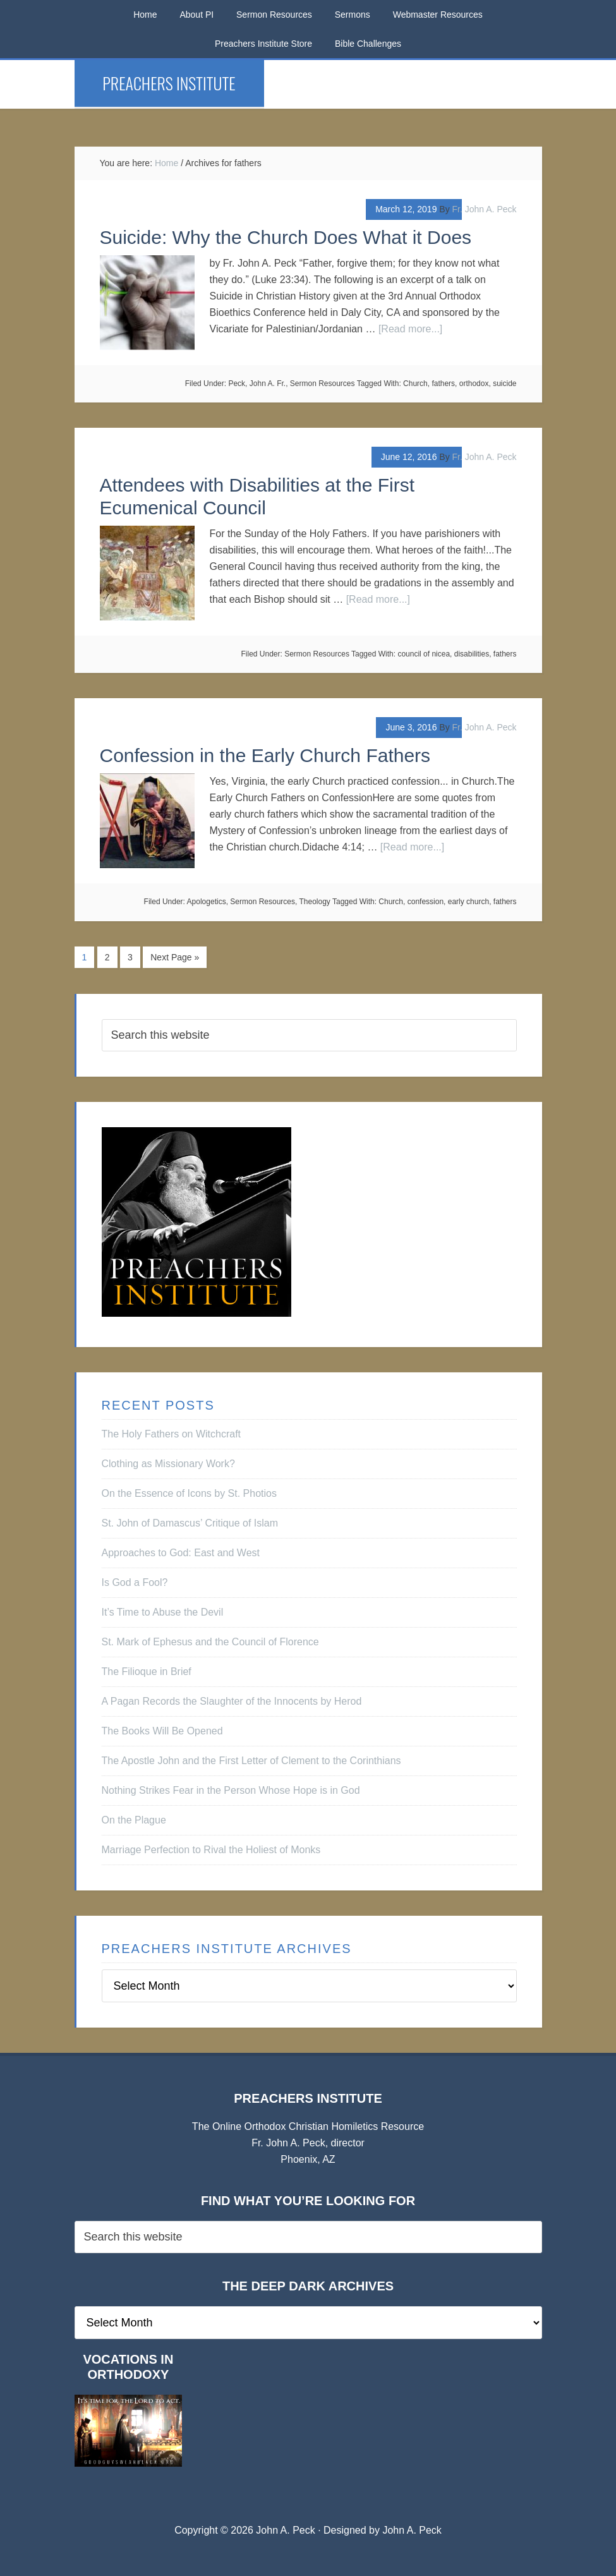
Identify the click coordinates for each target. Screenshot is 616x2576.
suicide (504, 383)
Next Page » (174, 957)
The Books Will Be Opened (162, 1730)
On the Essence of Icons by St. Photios (189, 1492)
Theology (314, 901)
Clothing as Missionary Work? (168, 1463)
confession (426, 901)
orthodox (474, 383)
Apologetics (206, 901)
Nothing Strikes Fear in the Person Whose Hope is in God (231, 1789)
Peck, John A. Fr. (257, 383)
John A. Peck (411, 2529)
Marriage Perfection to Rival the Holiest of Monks (211, 1849)
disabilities (471, 654)
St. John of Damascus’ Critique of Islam (190, 1522)
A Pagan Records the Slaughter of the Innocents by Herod (232, 1700)
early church (468, 901)
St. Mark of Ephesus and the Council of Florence (210, 1641)
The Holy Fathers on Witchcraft (171, 1433)
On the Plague (134, 1819)
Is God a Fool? (135, 1581)
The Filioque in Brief (146, 1671)
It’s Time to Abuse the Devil (163, 1611)
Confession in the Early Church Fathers (265, 755)
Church (415, 383)
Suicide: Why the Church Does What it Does (286, 237)
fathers (443, 383)
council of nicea (423, 654)
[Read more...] (410, 329)
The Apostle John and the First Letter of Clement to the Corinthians (251, 1760)
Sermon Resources (322, 383)
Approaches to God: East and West (181, 1552)
